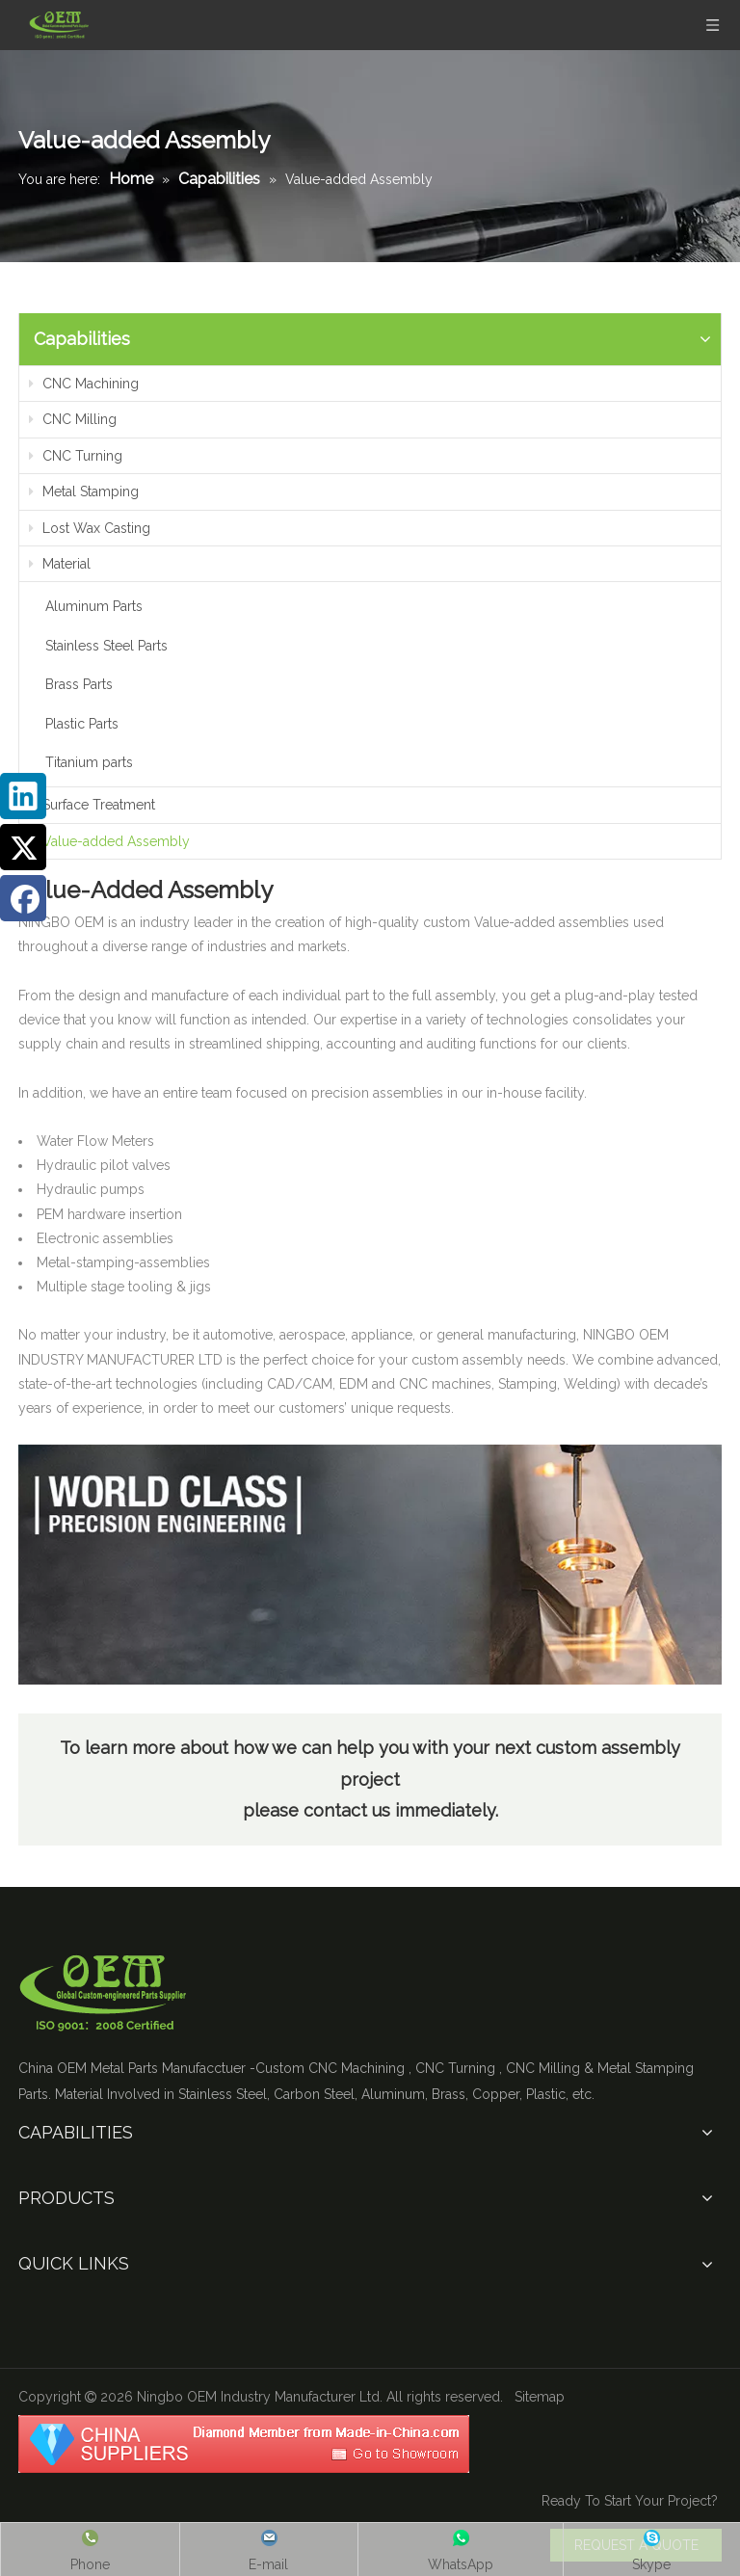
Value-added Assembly (109, 841)
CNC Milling (73, 419)
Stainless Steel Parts (106, 645)
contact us (349, 1810)
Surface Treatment (92, 804)
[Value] (370, 1565)
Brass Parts (79, 684)
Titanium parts (89, 762)
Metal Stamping (84, 491)
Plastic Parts (82, 723)
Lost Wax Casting (89, 528)
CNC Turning (75, 456)
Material (60, 563)
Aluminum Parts (94, 606)
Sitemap (540, 2396)
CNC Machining (84, 383)
